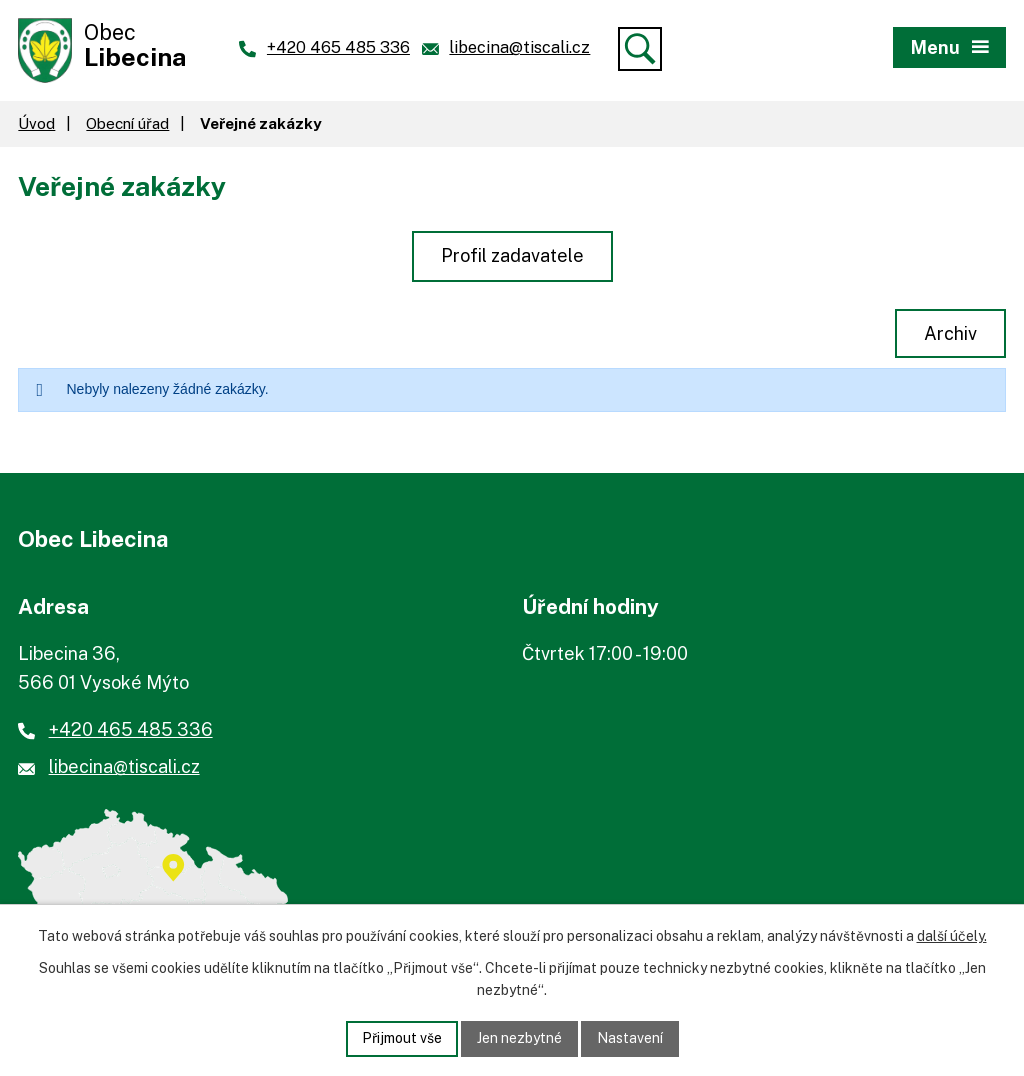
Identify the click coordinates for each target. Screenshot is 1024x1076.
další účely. (952, 936)
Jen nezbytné (519, 1038)
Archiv (950, 333)
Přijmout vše (402, 1038)
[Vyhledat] (640, 49)
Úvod (36, 123)
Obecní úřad (127, 123)
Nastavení (630, 1038)
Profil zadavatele (512, 255)
